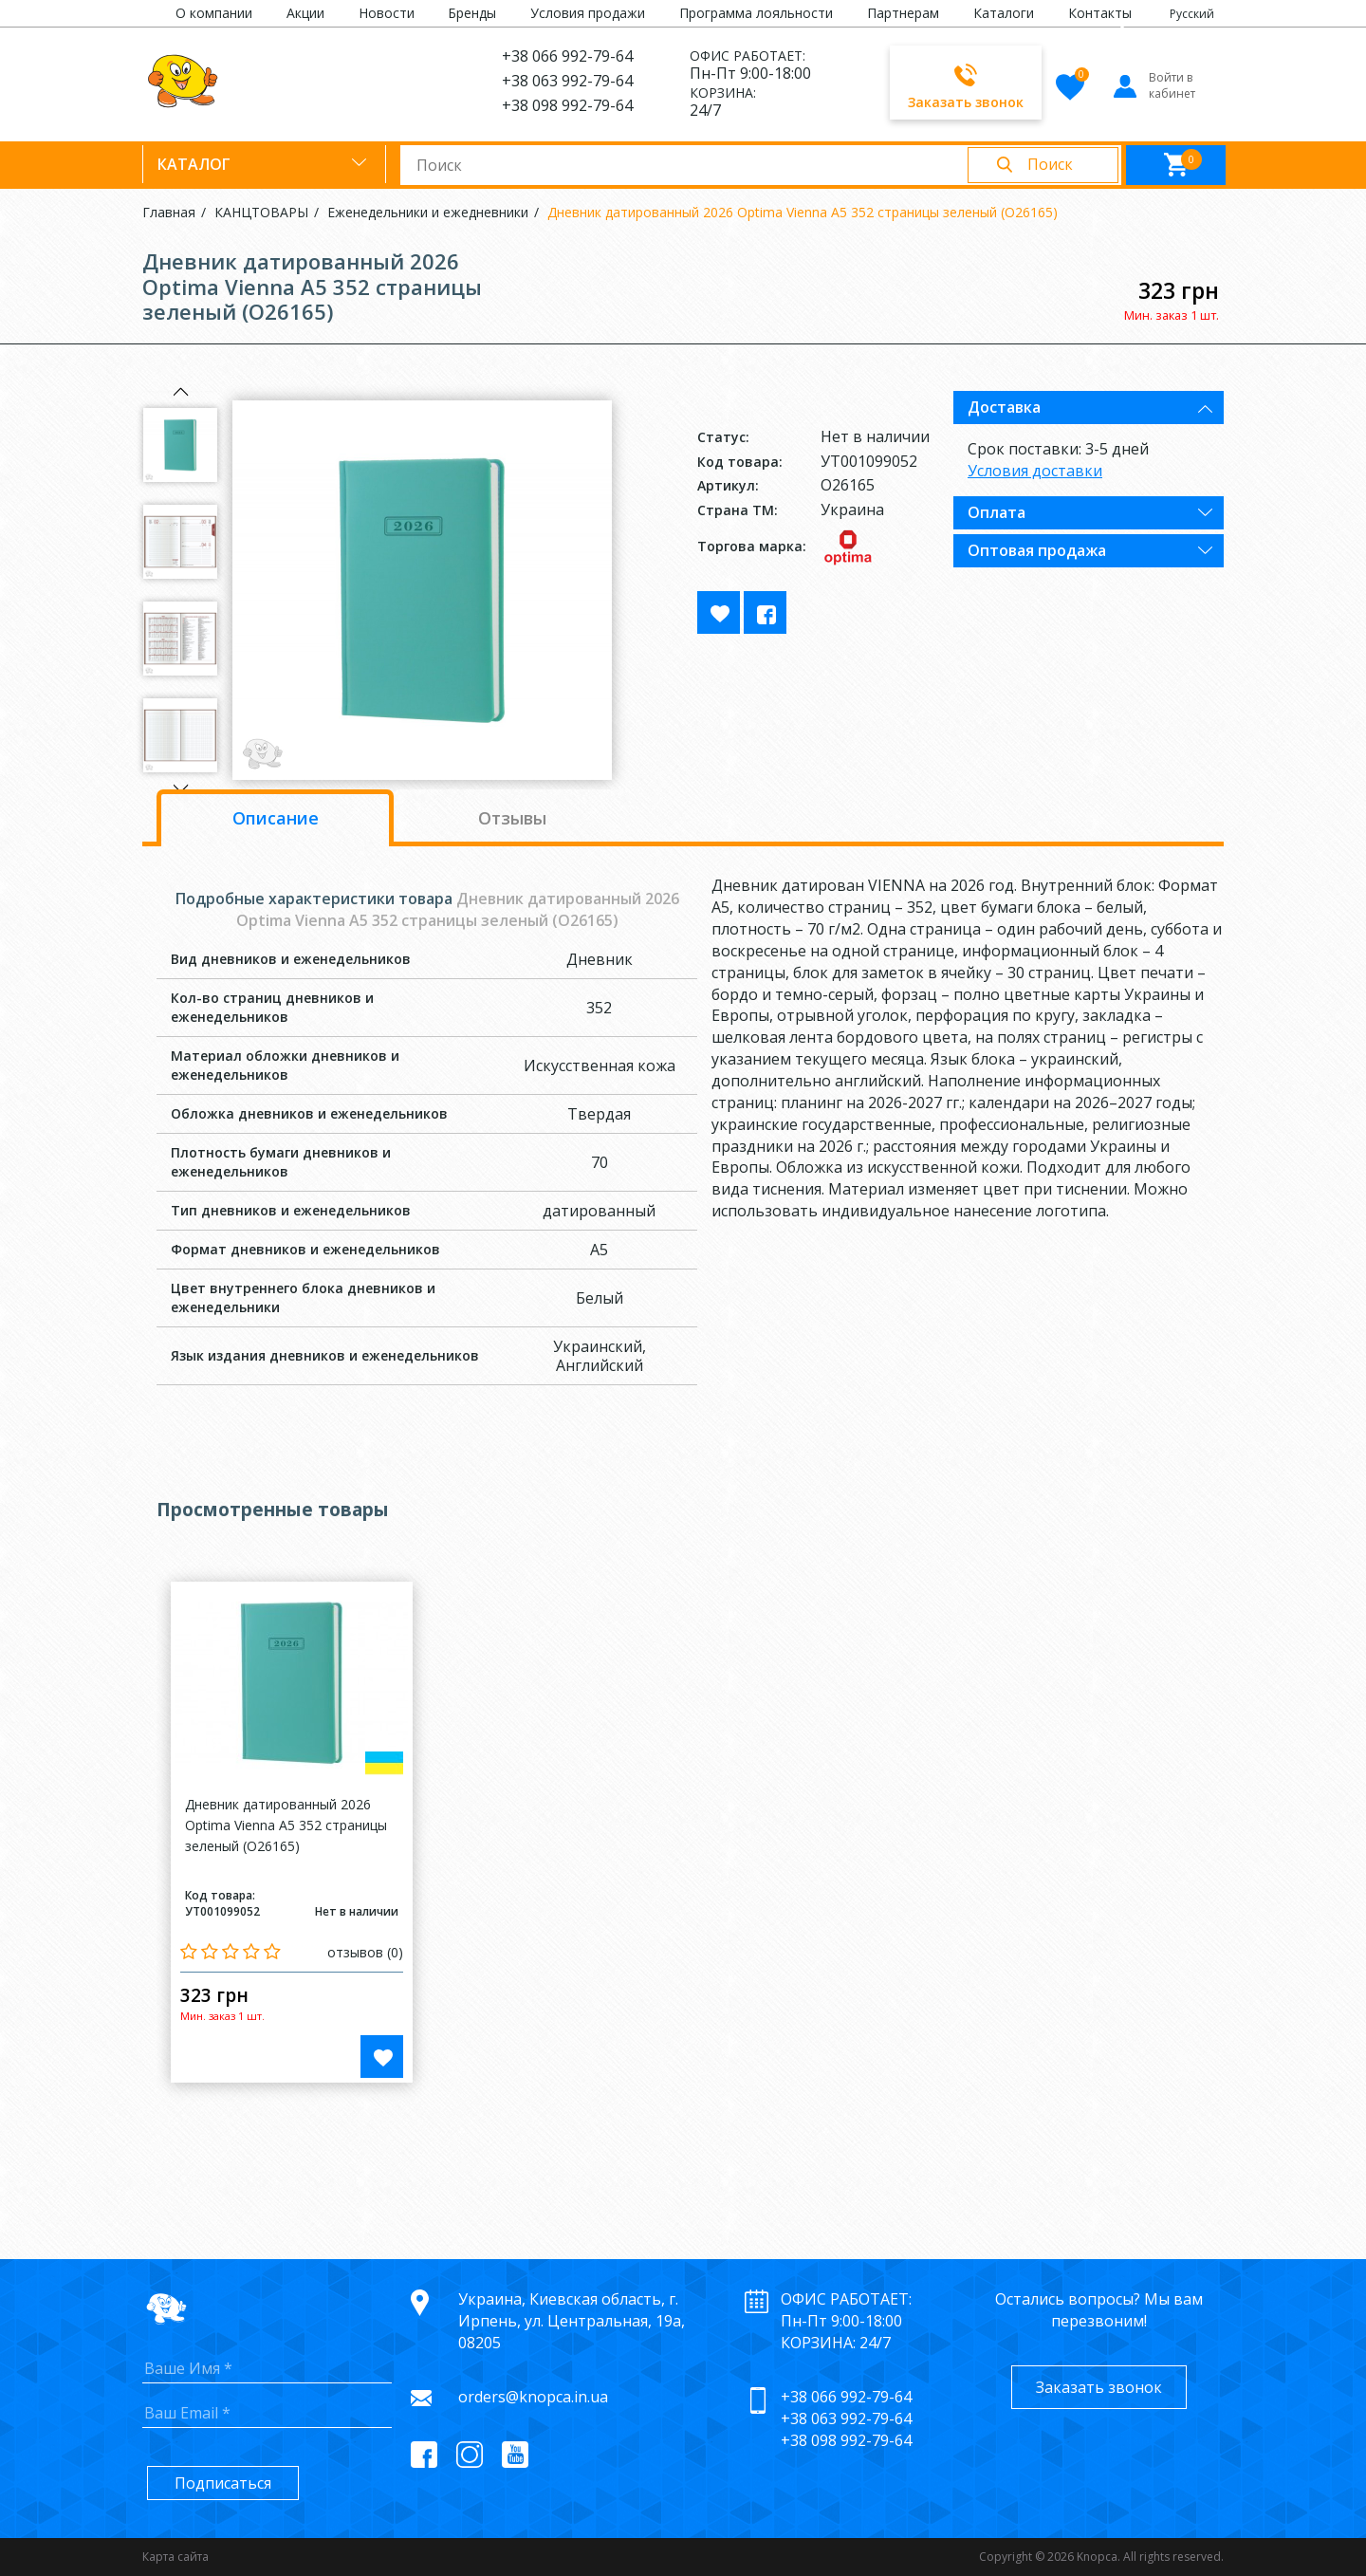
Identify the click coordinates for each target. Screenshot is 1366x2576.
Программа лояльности (756, 13)
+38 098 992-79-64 (567, 105)
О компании (213, 13)
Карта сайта (175, 2556)
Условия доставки (1035, 470)
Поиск (1050, 164)
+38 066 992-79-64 (567, 56)
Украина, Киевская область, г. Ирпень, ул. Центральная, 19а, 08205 (571, 2321)
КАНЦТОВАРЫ (261, 212)
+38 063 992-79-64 (567, 80)
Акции (305, 13)
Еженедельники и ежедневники (427, 212)
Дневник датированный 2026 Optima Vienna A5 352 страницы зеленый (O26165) (802, 212)
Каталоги (1003, 13)
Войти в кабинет (1153, 85)
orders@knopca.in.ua (533, 2396)
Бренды (472, 13)
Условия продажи (587, 13)
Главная (168, 212)
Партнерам (903, 13)
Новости (387, 13)
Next (180, 789)
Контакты (1100, 13)
